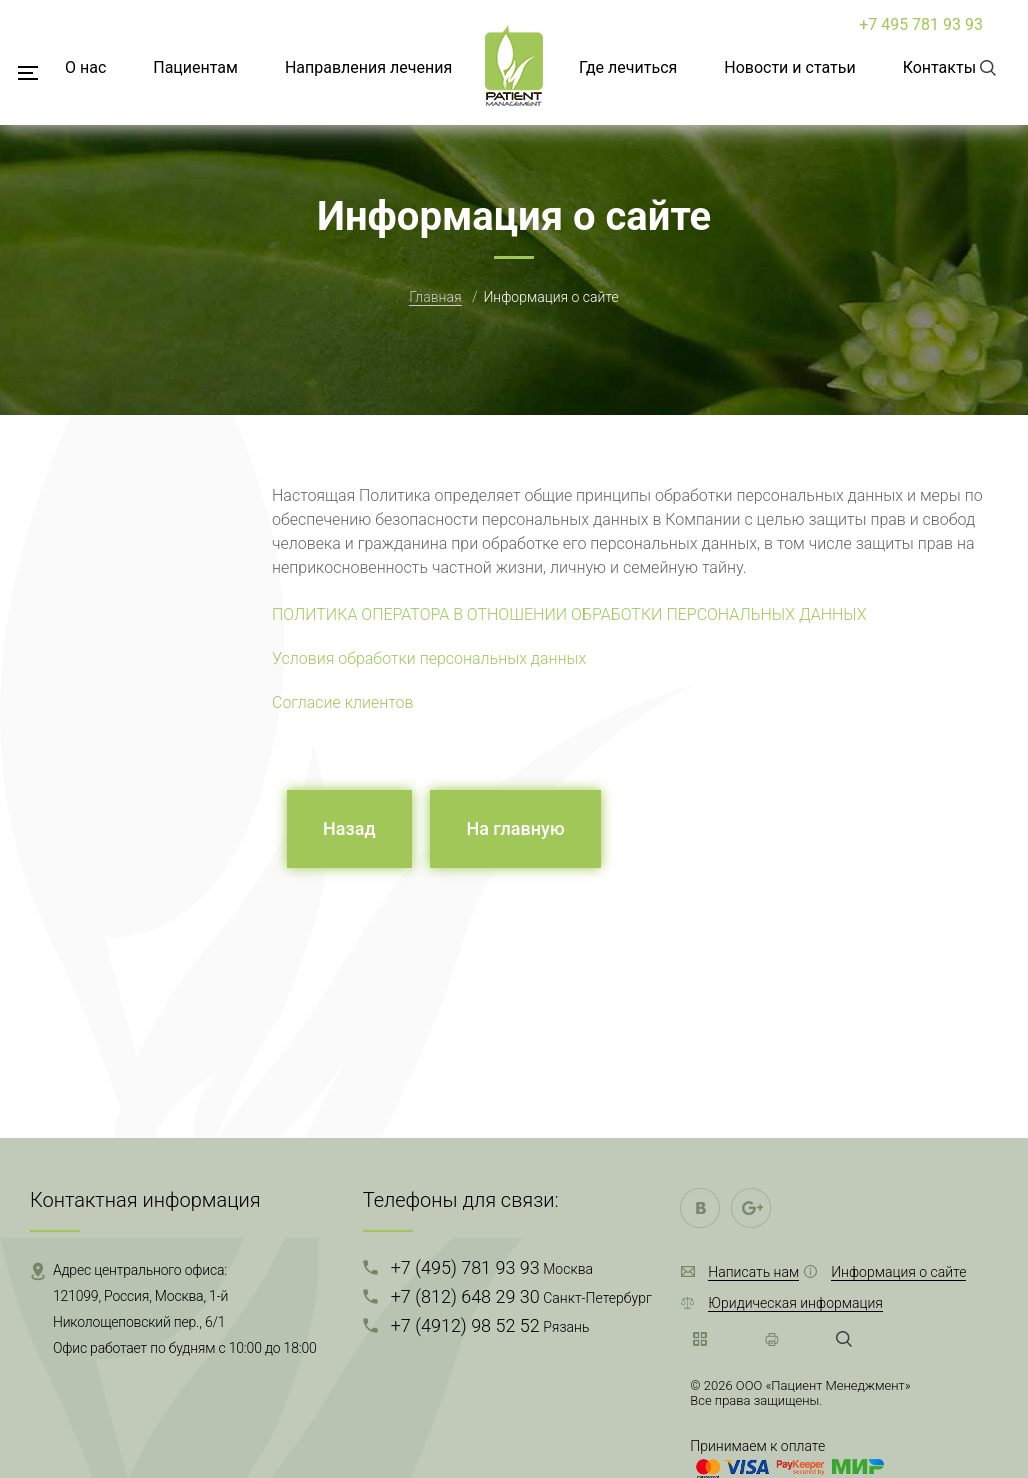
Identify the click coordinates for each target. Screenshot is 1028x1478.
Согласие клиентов (343, 702)
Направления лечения (368, 67)
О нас (85, 67)
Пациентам (195, 67)
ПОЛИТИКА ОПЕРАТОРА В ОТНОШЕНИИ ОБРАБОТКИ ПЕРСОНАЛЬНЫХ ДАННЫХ (569, 614)
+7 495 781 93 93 (921, 24)
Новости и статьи (789, 67)
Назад (349, 828)
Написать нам (753, 1272)
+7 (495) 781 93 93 (492, 1267)
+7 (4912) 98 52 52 (490, 1325)
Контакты (939, 67)
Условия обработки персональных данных (429, 658)
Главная (435, 297)
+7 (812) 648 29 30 (521, 1296)
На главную (515, 828)
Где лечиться (628, 67)
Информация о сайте (898, 1272)
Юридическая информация (795, 1303)
